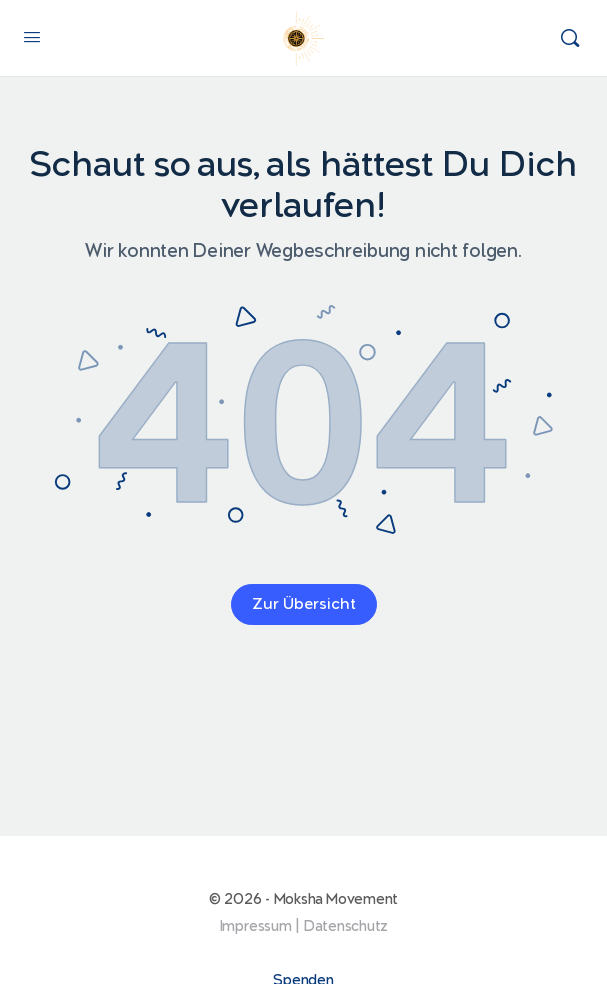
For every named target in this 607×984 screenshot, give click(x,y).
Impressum (255, 926)
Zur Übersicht (304, 604)
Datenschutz (346, 926)
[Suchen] (570, 38)
